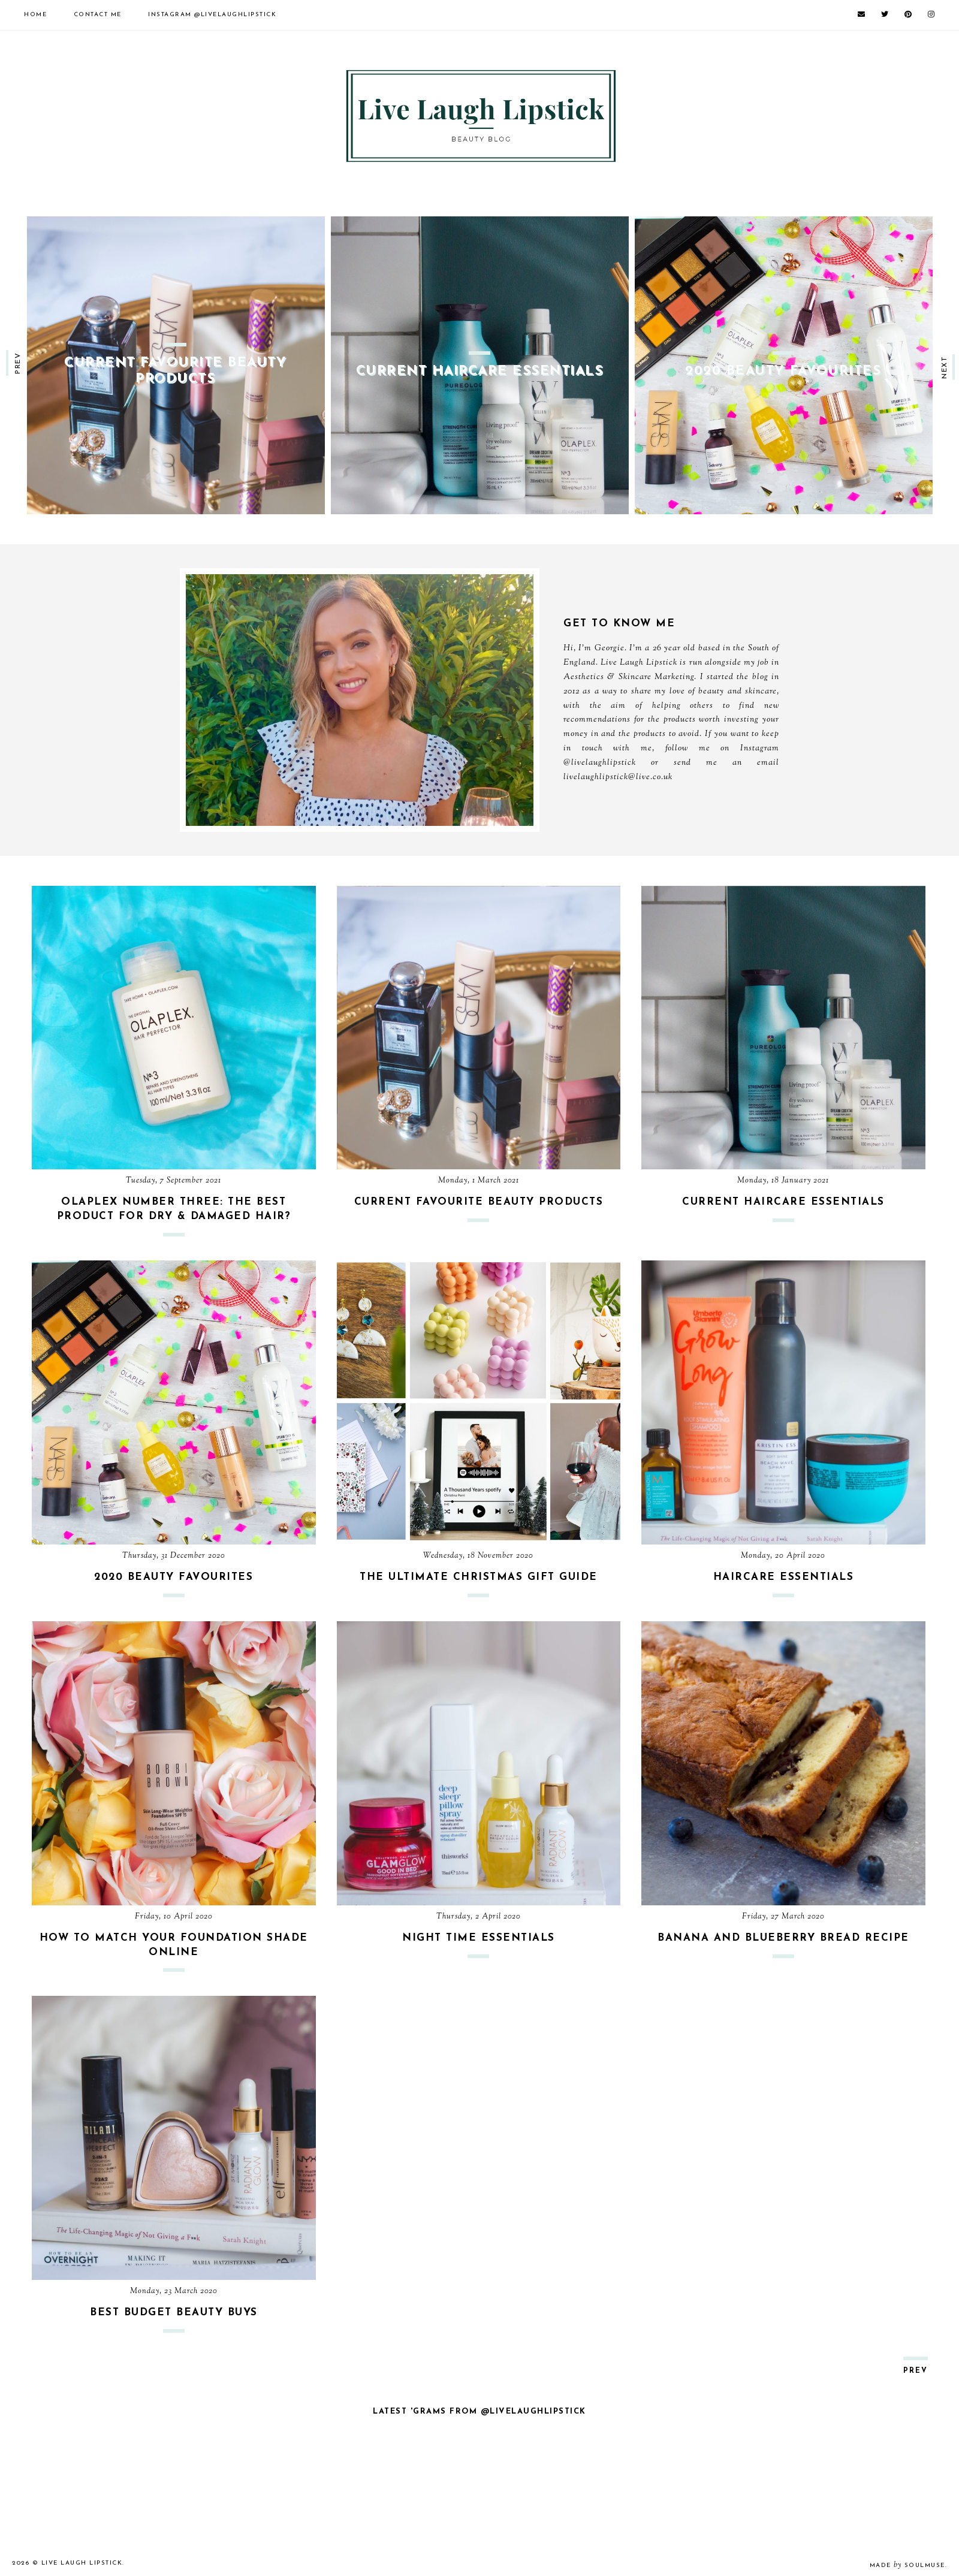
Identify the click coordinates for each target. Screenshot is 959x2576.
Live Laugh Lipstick (82, 2563)
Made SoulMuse (907, 2565)
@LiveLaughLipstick (212, 14)
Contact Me (98, 14)
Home (35, 14)
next (944, 366)
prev (18, 363)
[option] (176, 365)
